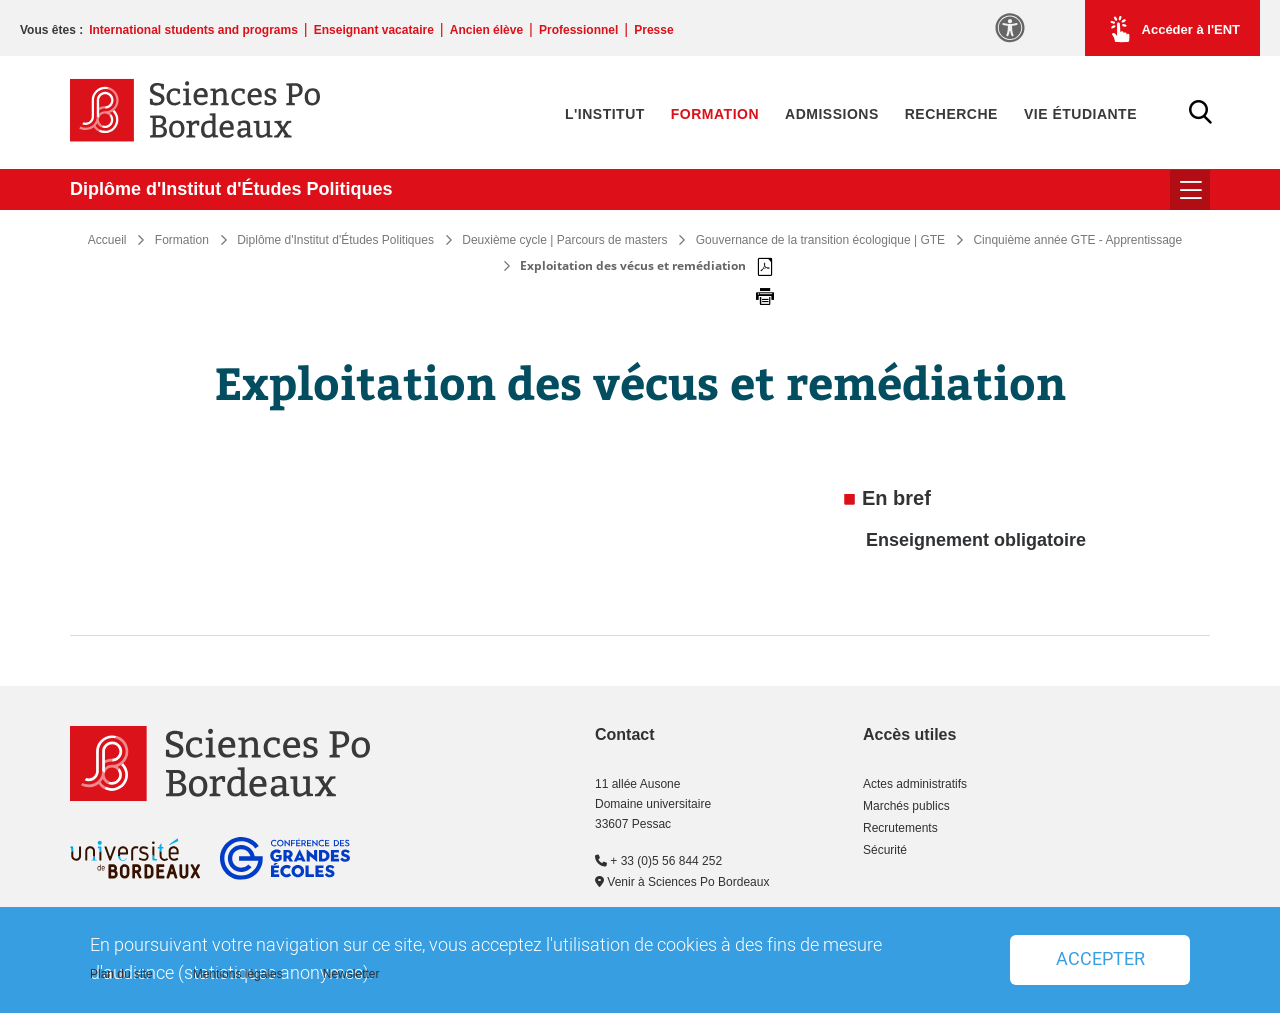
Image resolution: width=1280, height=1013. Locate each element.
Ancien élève (486, 30)
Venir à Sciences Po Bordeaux (682, 882)
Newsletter (351, 974)
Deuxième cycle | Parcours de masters (564, 240)
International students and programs (193, 30)
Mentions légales (238, 974)
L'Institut (605, 114)
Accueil (107, 240)
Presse (653, 30)
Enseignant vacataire (374, 30)
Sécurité (885, 850)
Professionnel (578, 30)
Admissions (832, 114)
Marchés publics (906, 806)
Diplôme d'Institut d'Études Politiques (231, 189)
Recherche (951, 114)
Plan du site (121, 974)
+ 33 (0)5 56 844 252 (658, 861)
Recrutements (900, 828)
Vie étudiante (1080, 114)
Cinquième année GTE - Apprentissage (1077, 240)
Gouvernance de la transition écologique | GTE (820, 240)
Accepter (1100, 959)
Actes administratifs (915, 784)
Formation (715, 114)
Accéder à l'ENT (1172, 29)
